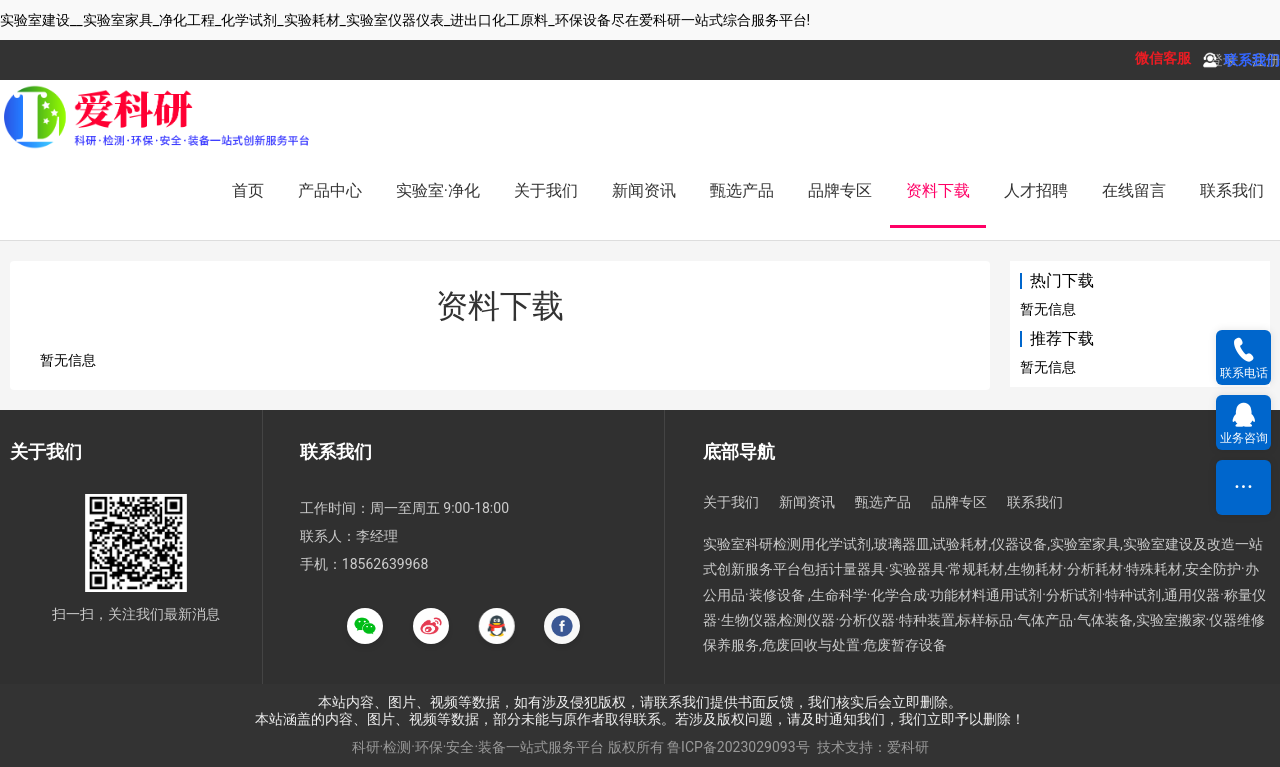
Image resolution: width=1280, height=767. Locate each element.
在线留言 (1134, 190)
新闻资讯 (644, 190)
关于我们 (546, 190)
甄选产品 (742, 190)
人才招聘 (1036, 190)
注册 (1266, 60)
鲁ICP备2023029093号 (738, 747)
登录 (1223, 60)
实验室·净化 (438, 190)
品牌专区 (840, 190)
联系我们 (1232, 190)
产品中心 (330, 190)
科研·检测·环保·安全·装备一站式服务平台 (478, 747)
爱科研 (908, 747)
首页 (248, 190)
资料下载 (938, 190)
